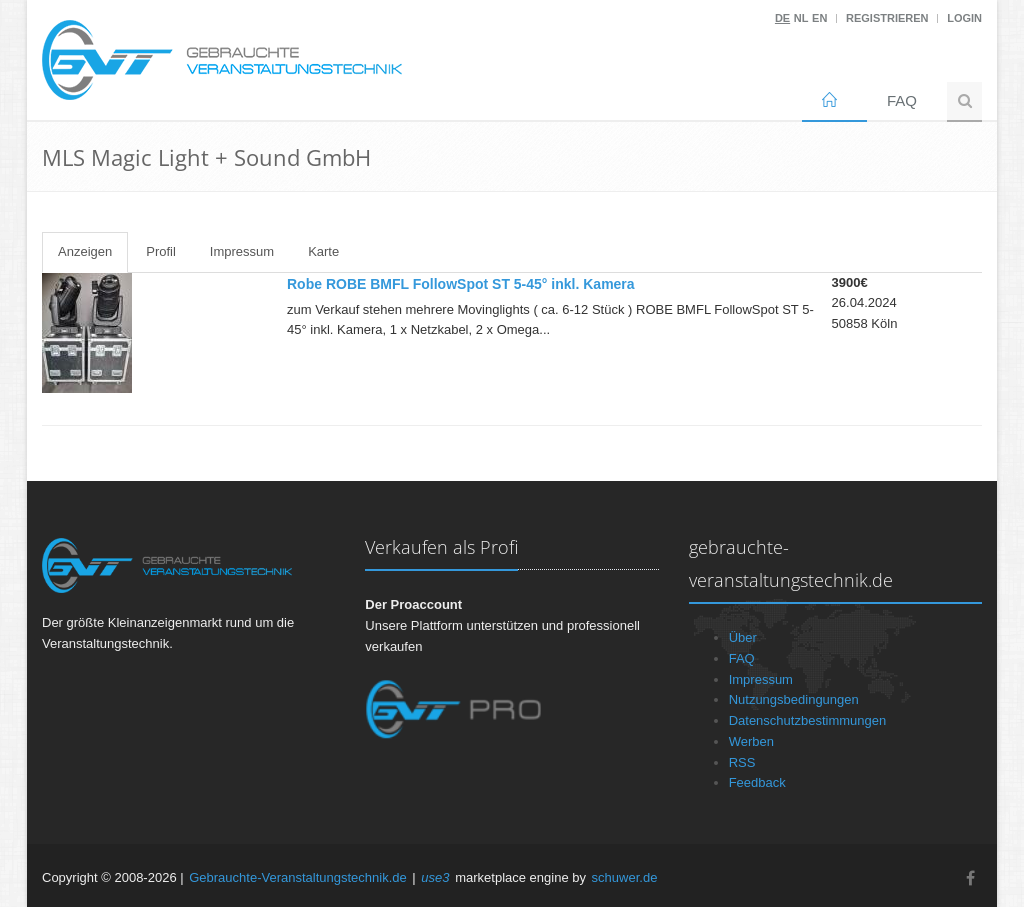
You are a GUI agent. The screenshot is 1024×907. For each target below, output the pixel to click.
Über (743, 637)
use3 (435, 877)
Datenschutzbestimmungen (808, 720)
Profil (161, 251)
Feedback (757, 782)
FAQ (902, 100)
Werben (751, 741)
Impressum (242, 251)
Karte (323, 251)
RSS (742, 762)
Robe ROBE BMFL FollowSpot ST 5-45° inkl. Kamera (461, 284)
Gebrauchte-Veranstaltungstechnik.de (298, 877)
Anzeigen (85, 251)
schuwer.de (625, 877)
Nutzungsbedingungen (794, 699)
